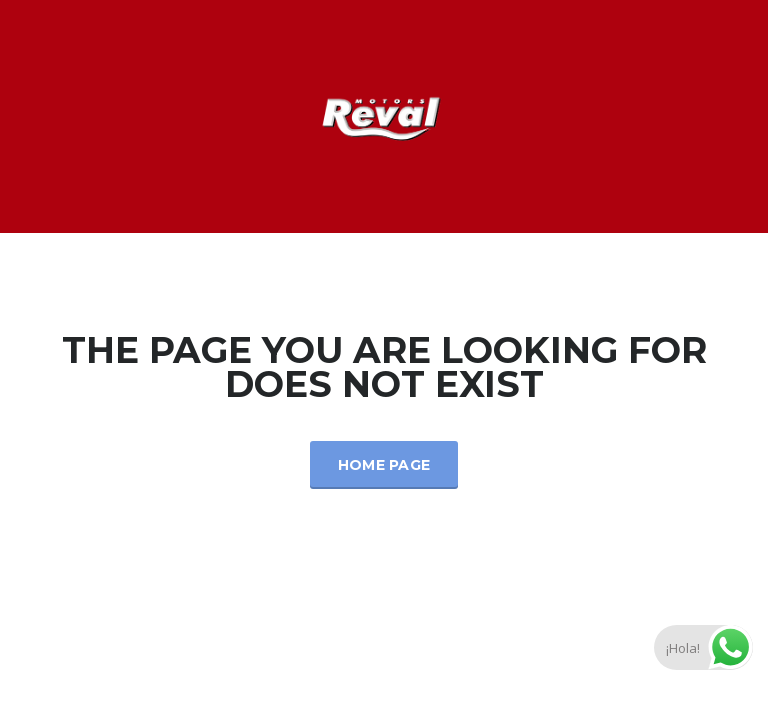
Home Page (384, 465)
